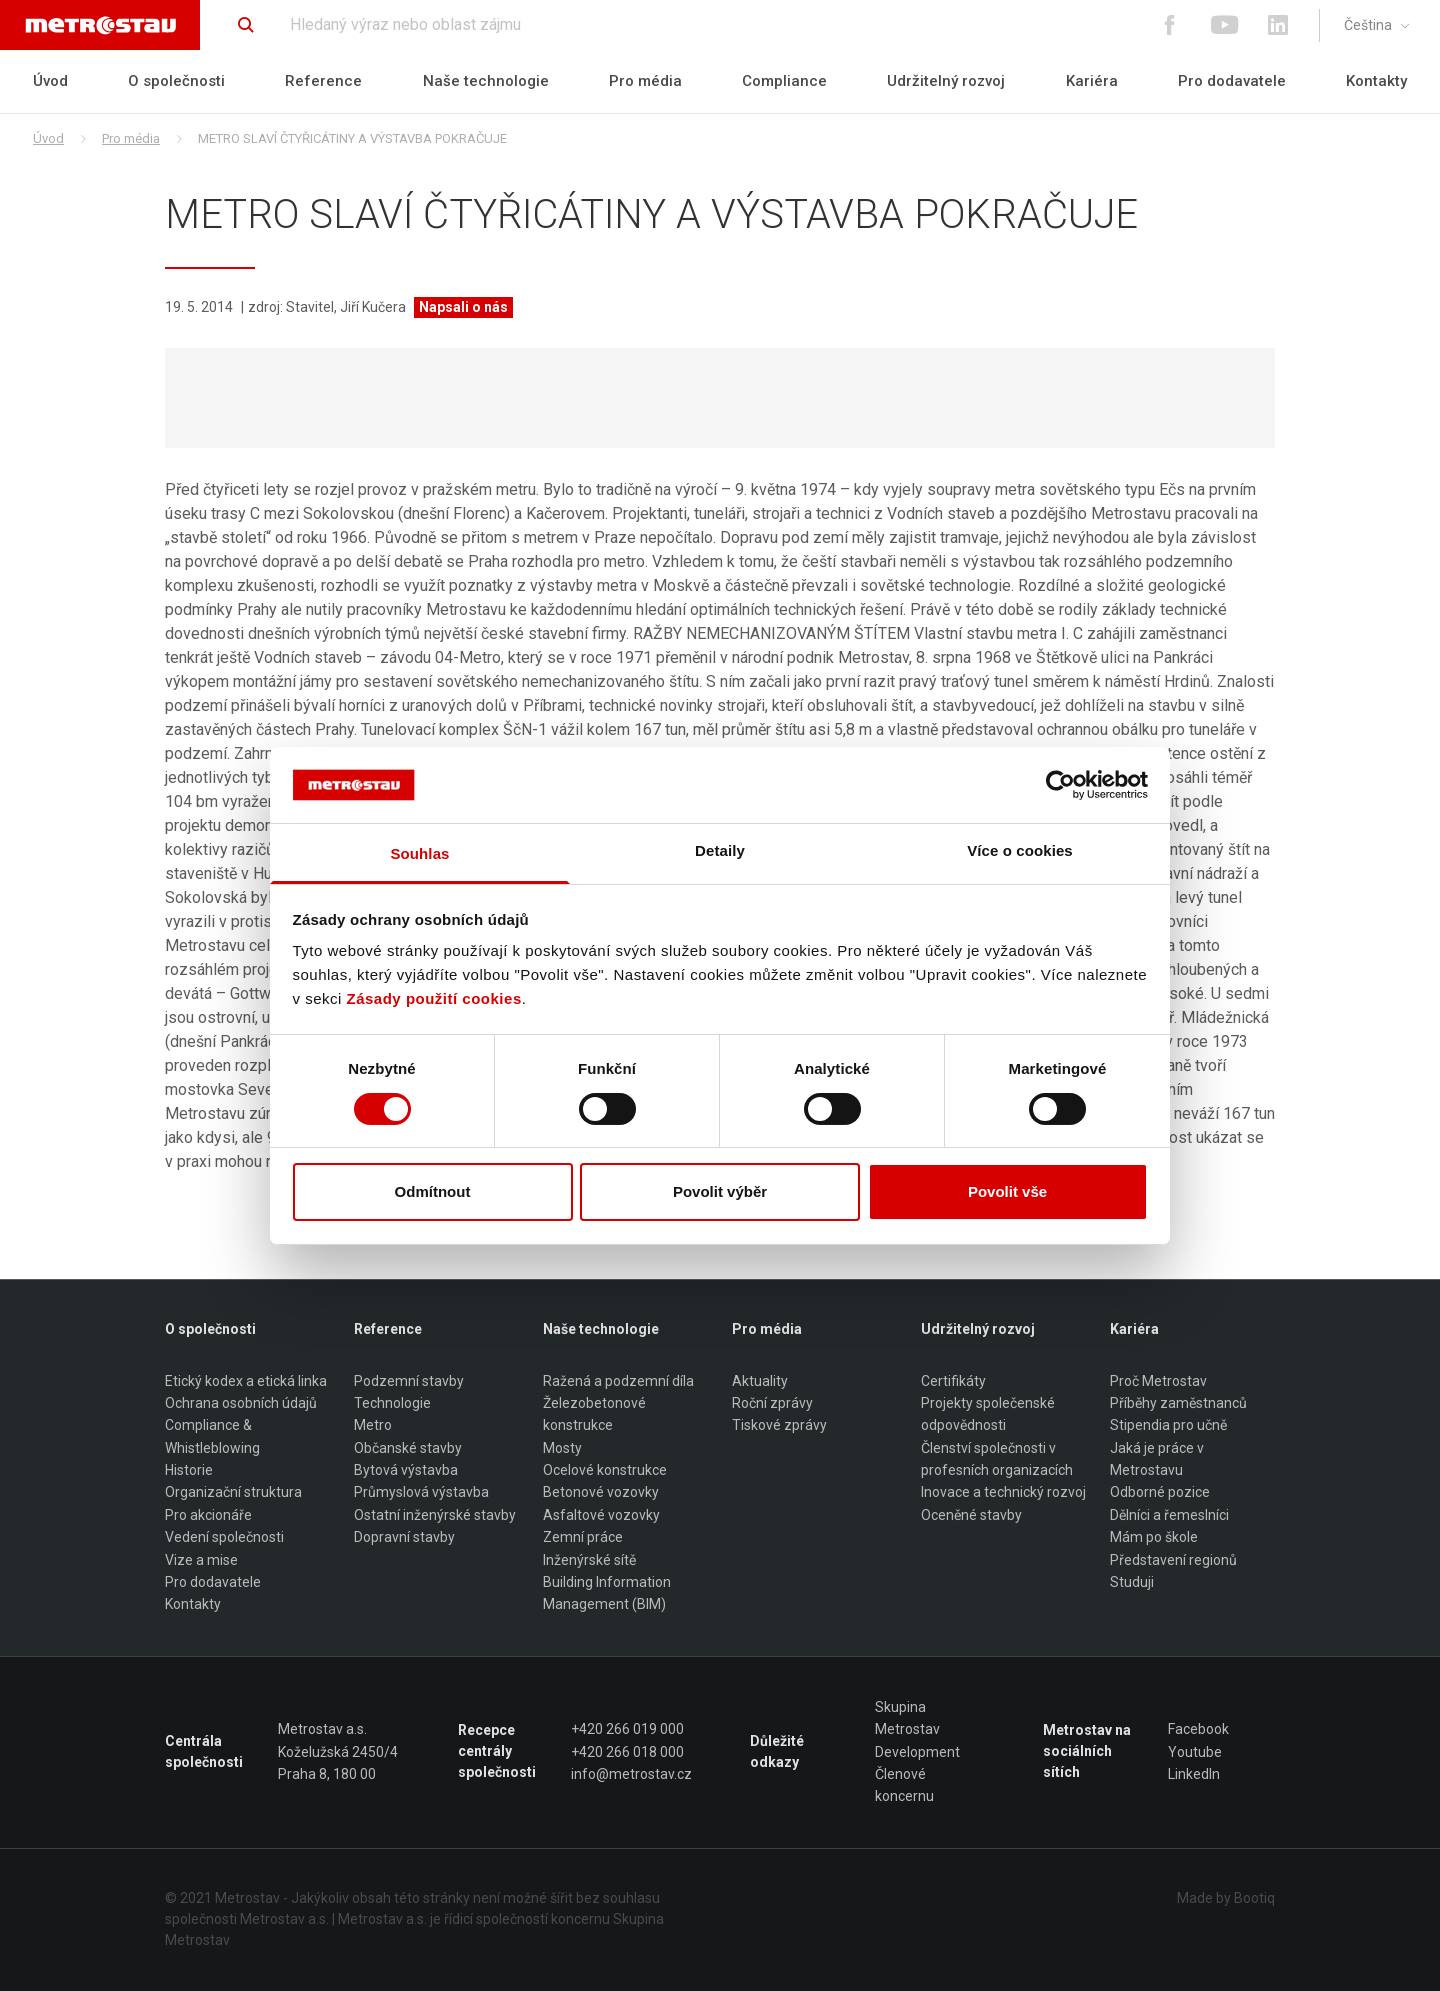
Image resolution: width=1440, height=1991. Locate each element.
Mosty (562, 1448)
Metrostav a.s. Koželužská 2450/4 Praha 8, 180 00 (338, 1751)
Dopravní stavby (404, 1537)
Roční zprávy (772, 1403)
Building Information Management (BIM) (607, 1593)
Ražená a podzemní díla (618, 1381)
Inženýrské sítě (589, 1560)
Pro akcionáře (208, 1515)
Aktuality (760, 1381)
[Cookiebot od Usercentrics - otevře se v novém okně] (1060, 785)
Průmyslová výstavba (421, 1493)
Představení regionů (1173, 1560)
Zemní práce (583, 1537)
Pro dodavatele (1232, 81)
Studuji (1132, 1582)
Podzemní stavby (409, 1381)
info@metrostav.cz (631, 1774)
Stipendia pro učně (1168, 1426)
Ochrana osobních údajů (241, 1403)
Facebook (1198, 1729)
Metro (373, 1426)
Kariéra (1092, 81)
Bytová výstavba (406, 1470)
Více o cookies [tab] (1020, 850)
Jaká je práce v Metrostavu (1157, 1459)
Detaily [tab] (720, 850)
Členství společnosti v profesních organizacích (997, 1459)
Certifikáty (953, 1381)
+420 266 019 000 (627, 1729)
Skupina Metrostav (907, 1718)
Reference (323, 81)
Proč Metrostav (1158, 1381)
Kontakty (1376, 81)
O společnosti (176, 81)
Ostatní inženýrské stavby (435, 1515)
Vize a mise (201, 1560)
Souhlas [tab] (419, 853)
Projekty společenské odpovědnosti (988, 1414)
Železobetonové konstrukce (594, 1414)
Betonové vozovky (601, 1493)
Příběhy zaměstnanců (1178, 1403)
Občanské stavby (408, 1448)
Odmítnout (433, 1191)
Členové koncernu (904, 1785)
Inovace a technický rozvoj (1003, 1493)
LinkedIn (1194, 1774)
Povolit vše (1007, 1191)
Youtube (1195, 1752)
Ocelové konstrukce (605, 1470)
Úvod (50, 81)
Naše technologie (486, 81)
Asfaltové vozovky (601, 1515)
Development (917, 1752)
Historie (189, 1470)
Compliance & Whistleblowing (212, 1437)
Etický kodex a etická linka (246, 1381)
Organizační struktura (233, 1493)
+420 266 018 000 (627, 1752)
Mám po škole (1154, 1537)
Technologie (392, 1403)
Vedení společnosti (224, 1537)
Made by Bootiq (1226, 1898)
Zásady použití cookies (434, 998)
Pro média (645, 81)
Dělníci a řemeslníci (1169, 1515)
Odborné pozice (1160, 1493)
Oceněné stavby (971, 1515)
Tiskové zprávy (779, 1426)
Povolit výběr (720, 1191)
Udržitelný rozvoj (946, 81)
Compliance (784, 81)
